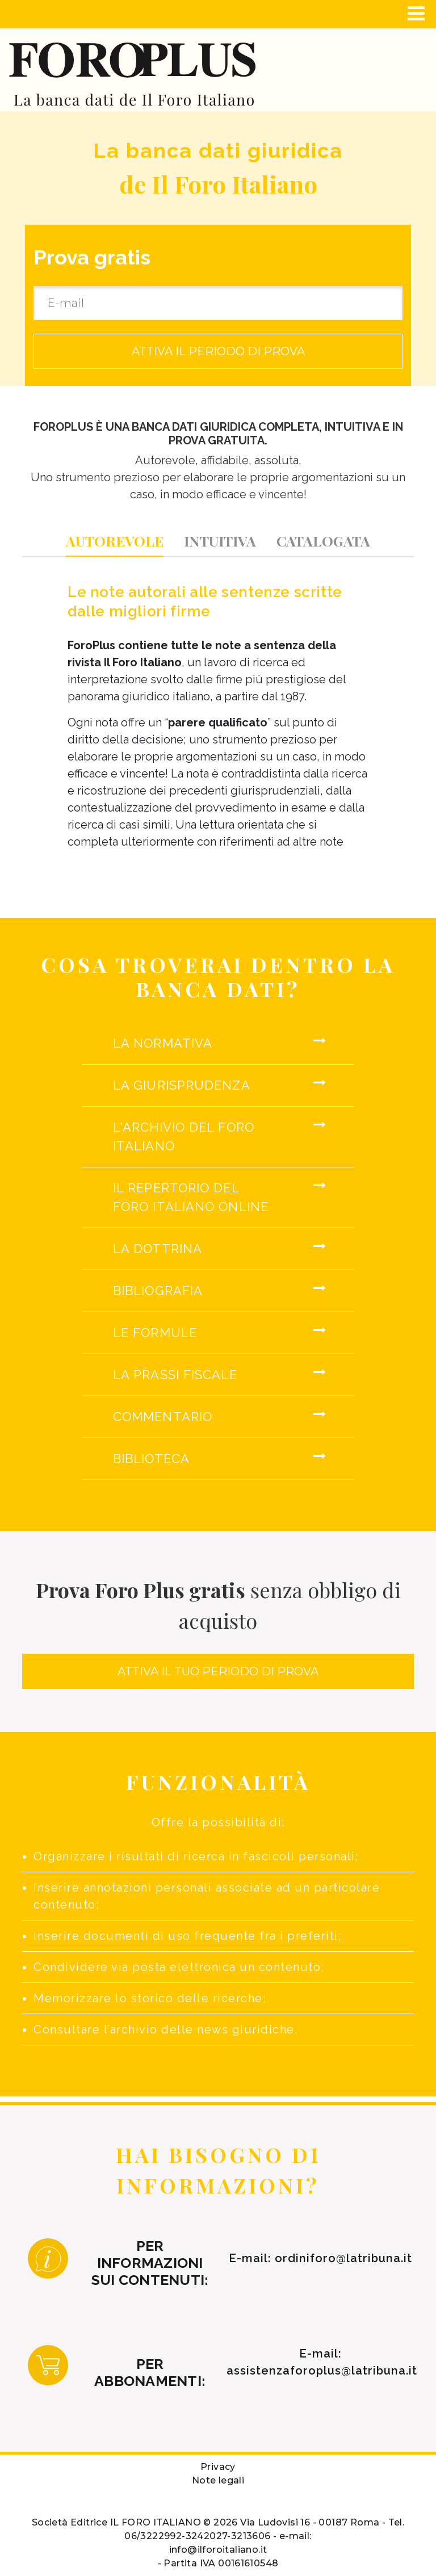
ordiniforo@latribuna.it (343, 2258)
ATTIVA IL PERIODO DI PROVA (218, 351)
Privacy (218, 2466)
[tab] (115, 541)
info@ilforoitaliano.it (218, 2549)
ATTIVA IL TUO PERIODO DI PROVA (218, 1671)
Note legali (218, 2480)
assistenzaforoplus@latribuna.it (322, 2370)
